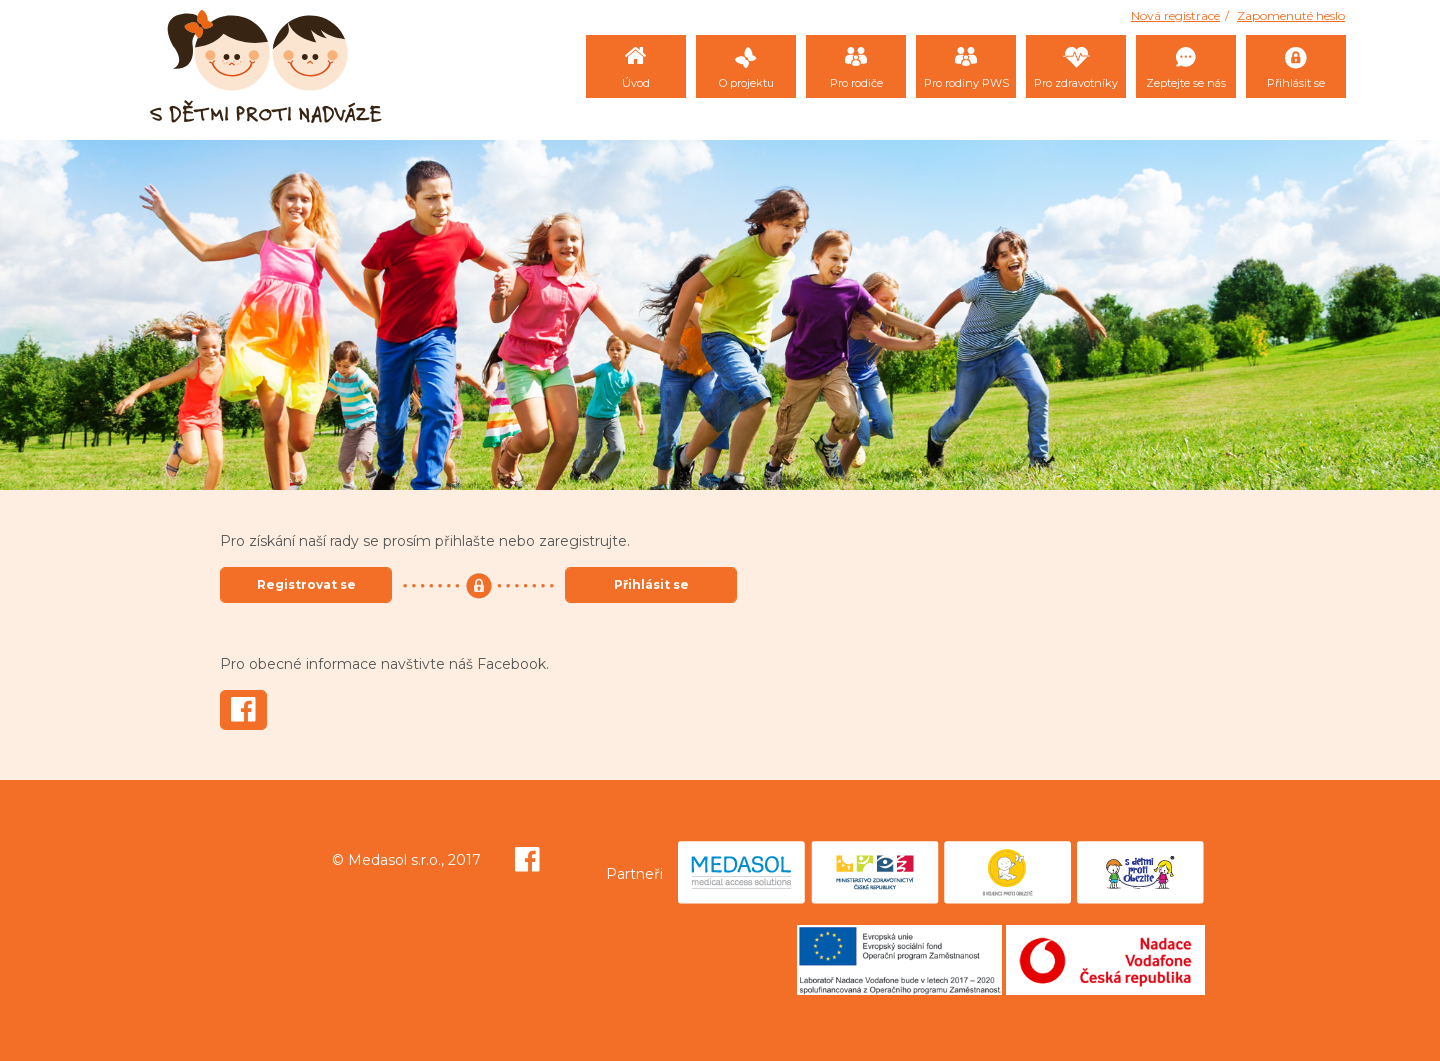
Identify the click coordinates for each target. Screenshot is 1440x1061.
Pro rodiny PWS (966, 83)
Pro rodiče (856, 83)
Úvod (636, 83)
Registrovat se (306, 584)
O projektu (746, 83)
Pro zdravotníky (1076, 83)
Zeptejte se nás (1186, 83)
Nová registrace (1175, 15)
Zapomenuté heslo (1291, 15)
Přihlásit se (1296, 83)
